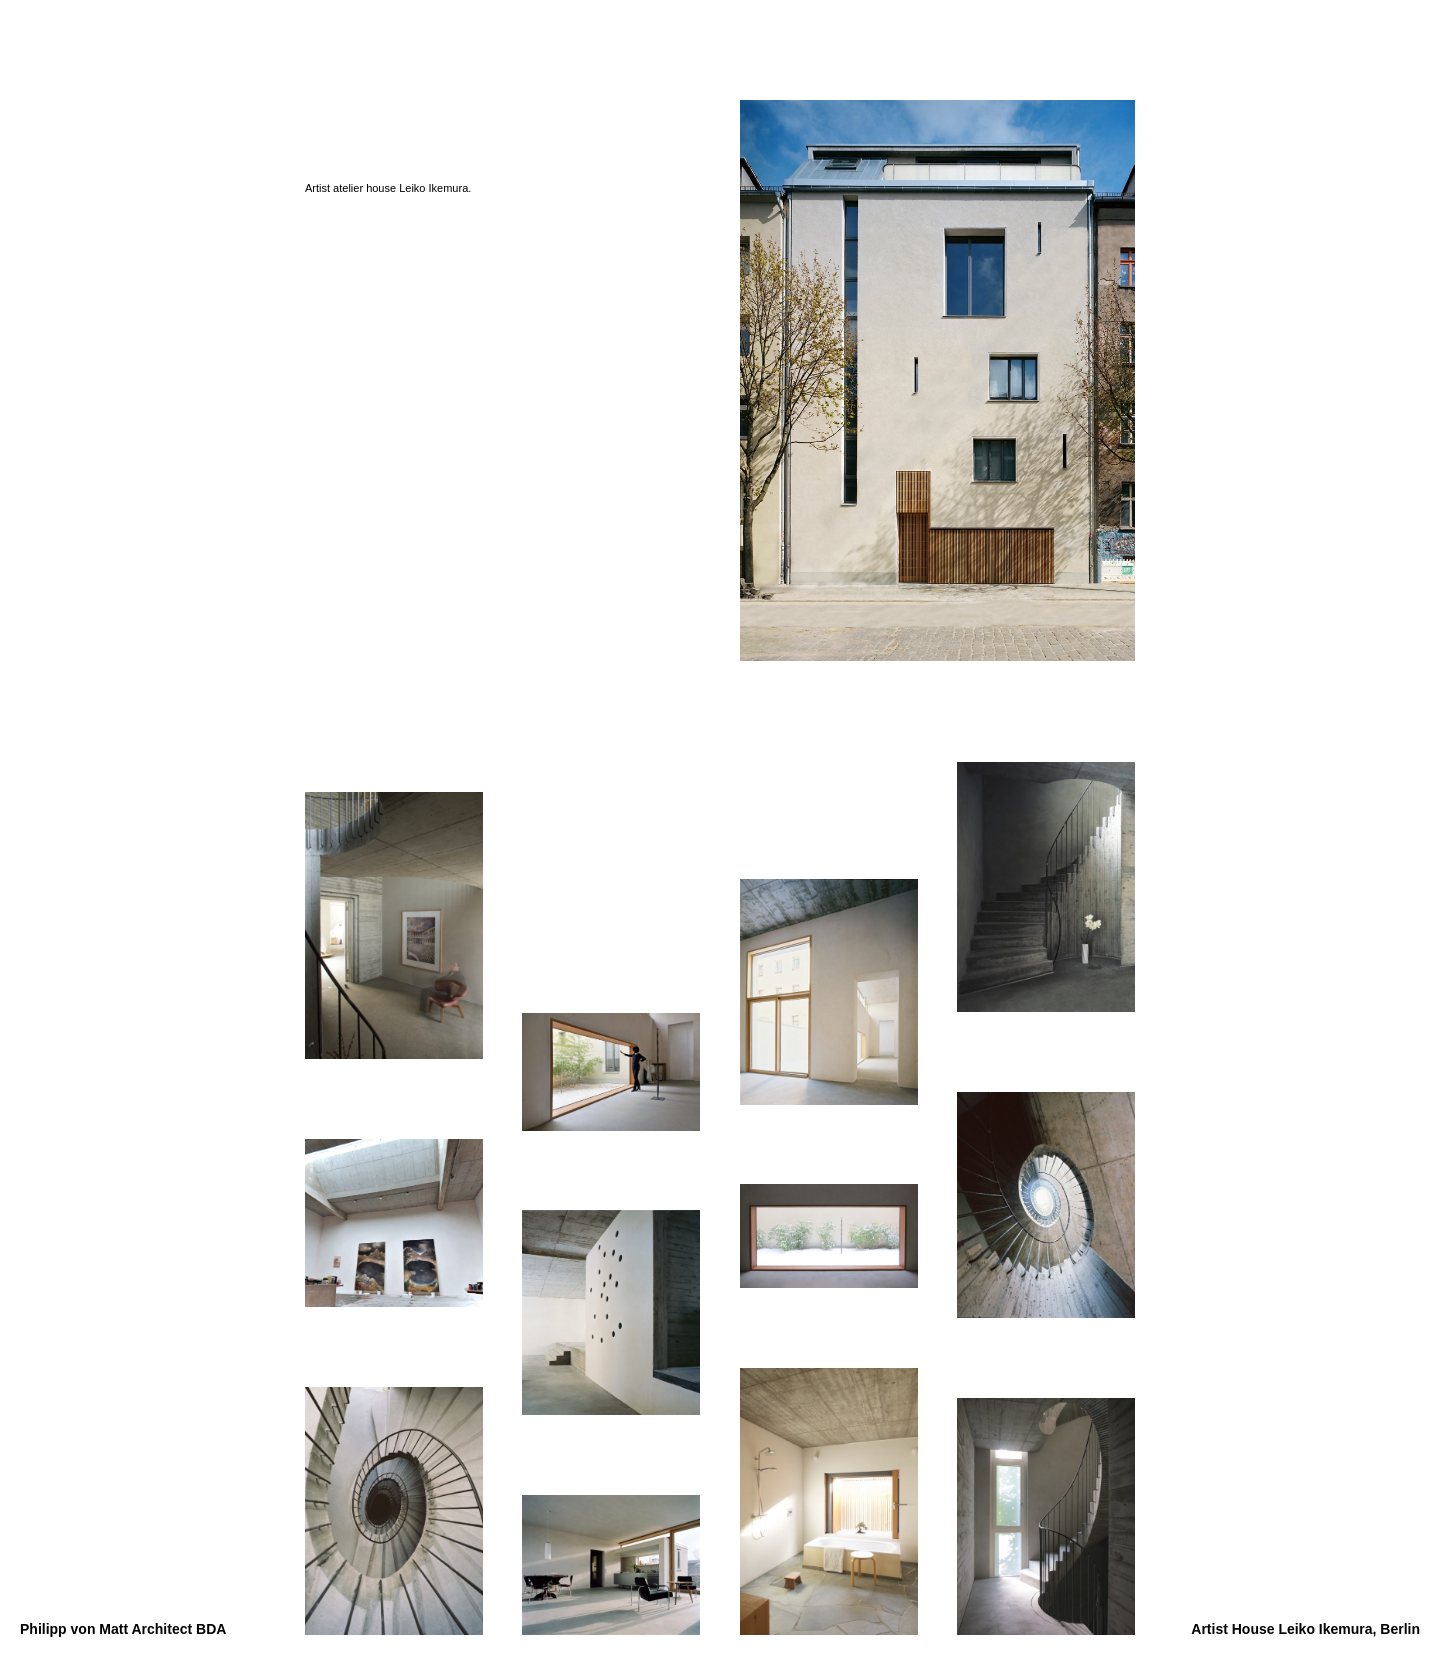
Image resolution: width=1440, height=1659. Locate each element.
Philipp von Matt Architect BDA (123, 1629)
